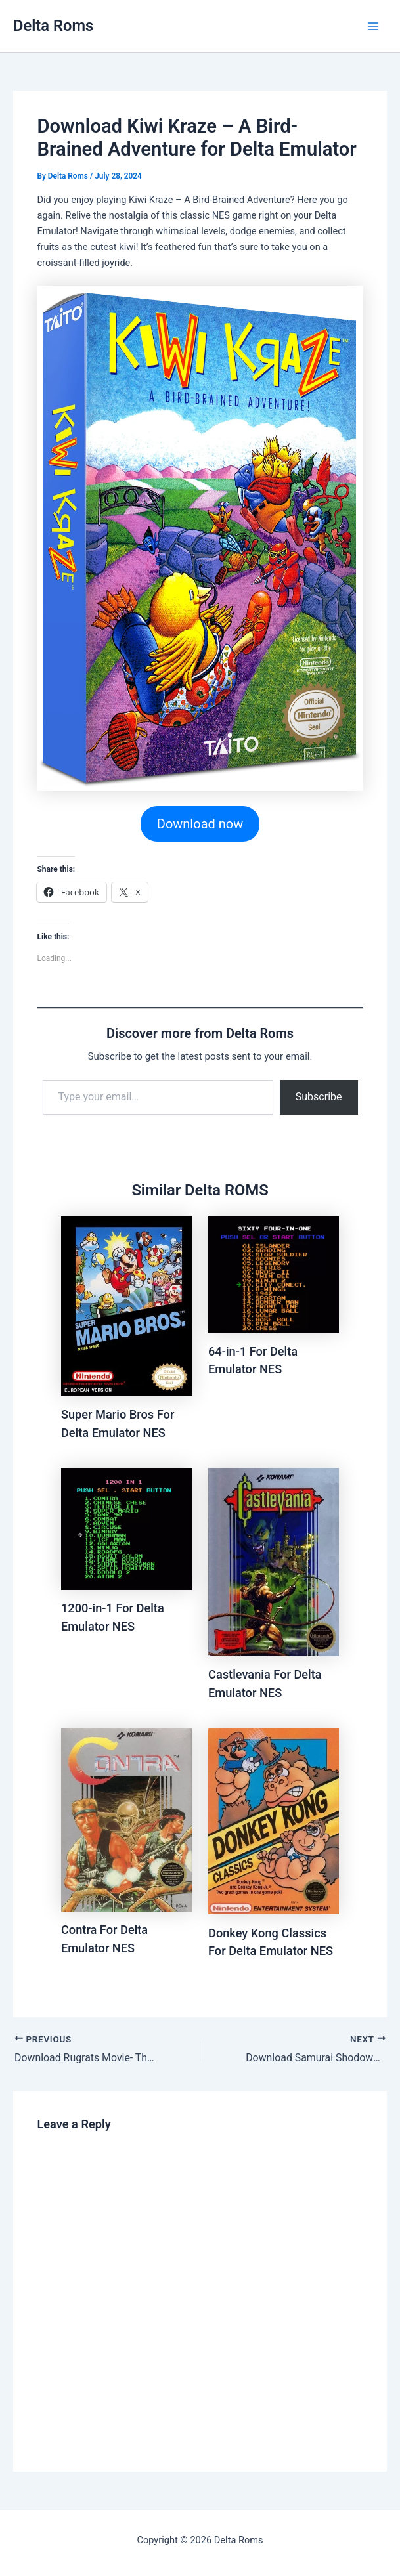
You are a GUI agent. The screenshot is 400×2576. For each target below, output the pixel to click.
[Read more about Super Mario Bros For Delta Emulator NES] (126, 1306)
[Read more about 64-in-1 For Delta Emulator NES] (273, 1274)
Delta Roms (53, 25)
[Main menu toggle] (373, 26)
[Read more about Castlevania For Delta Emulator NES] (273, 1562)
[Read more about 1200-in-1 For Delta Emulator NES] (126, 1529)
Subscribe (319, 1096)
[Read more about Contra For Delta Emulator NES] (126, 1820)
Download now (200, 824)
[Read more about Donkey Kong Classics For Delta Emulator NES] (273, 1821)
